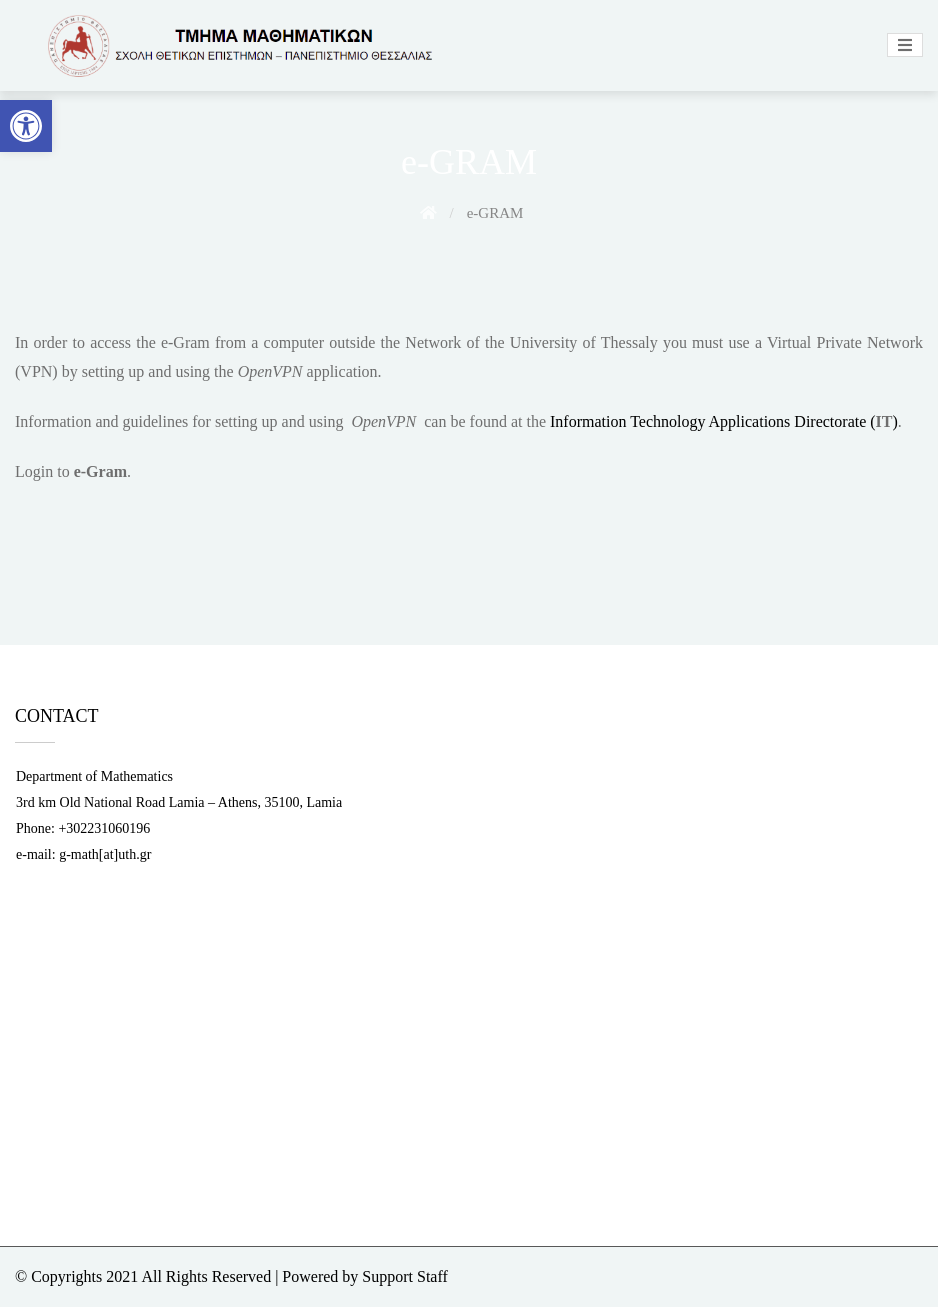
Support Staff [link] (404, 1276)
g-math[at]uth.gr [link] (105, 854)
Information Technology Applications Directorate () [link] (724, 421)
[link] (26, 126)
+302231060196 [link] (104, 828)
